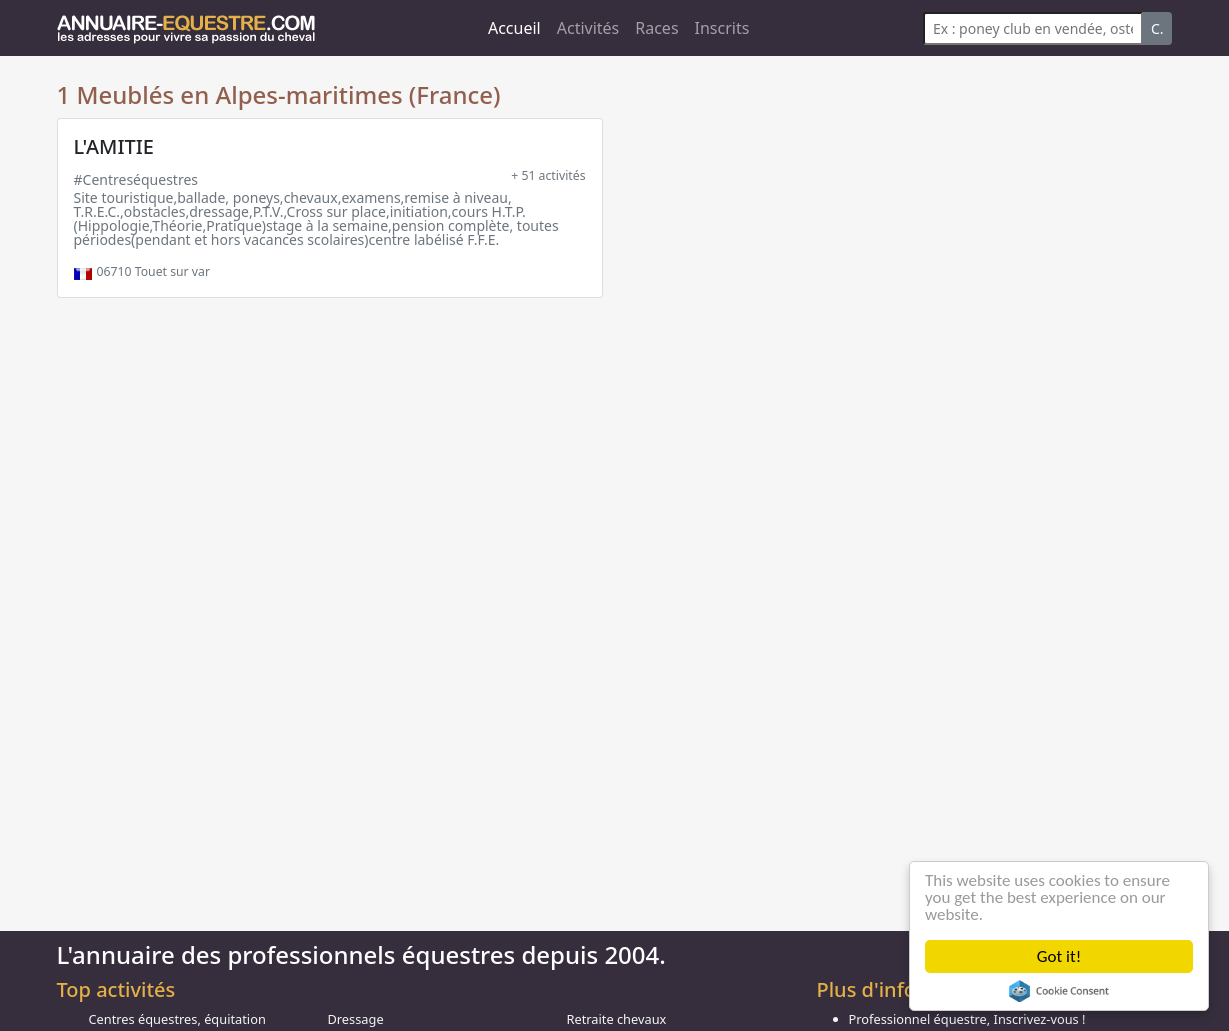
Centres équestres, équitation (177, 1019)
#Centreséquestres (136, 179)
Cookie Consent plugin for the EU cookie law (1059, 991)
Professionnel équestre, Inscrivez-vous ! (967, 1019)
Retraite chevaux (617, 1019)
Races (656, 28)
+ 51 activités (548, 175)
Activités (588, 28)
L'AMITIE (114, 146)
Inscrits (722, 28)
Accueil (514, 28)
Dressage (356, 1019)
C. (1157, 28)
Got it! (1059, 956)
